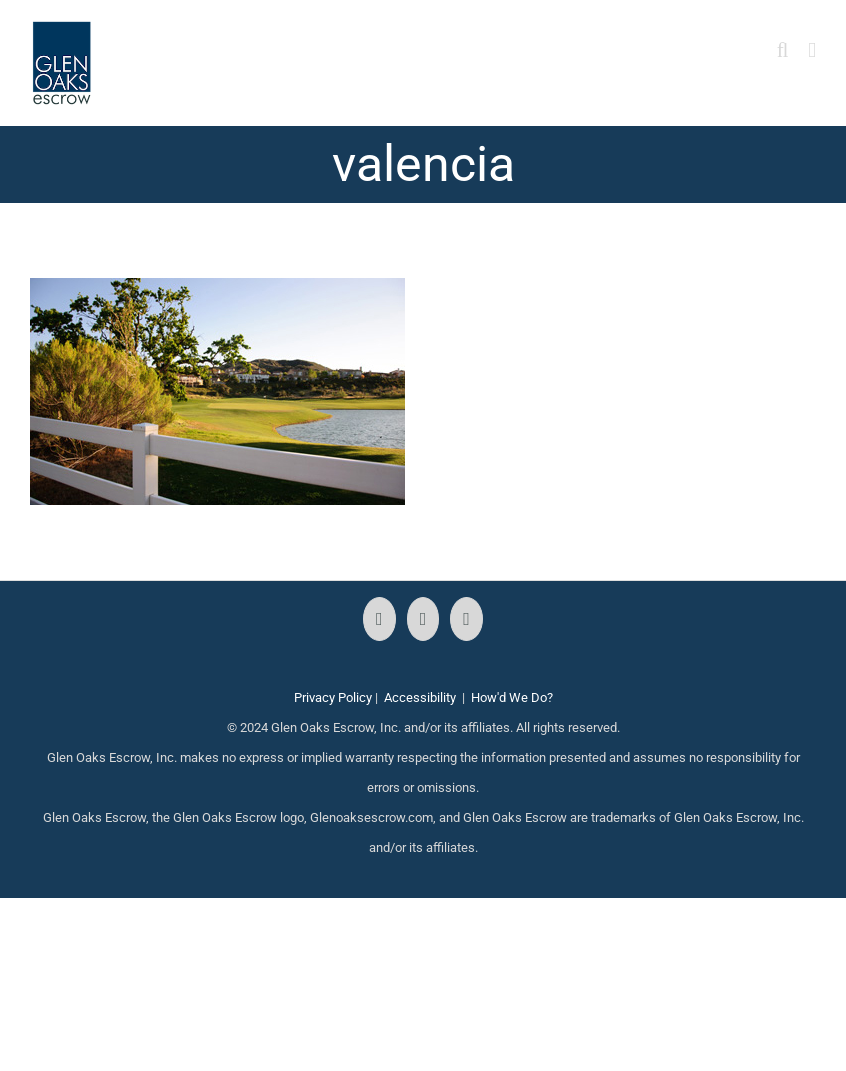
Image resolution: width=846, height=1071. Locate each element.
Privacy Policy (333, 697)
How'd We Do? (512, 697)
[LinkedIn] (466, 619)
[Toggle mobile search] (783, 50)
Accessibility (420, 697)
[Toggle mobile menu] (812, 50)
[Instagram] (423, 619)
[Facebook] (379, 619)
